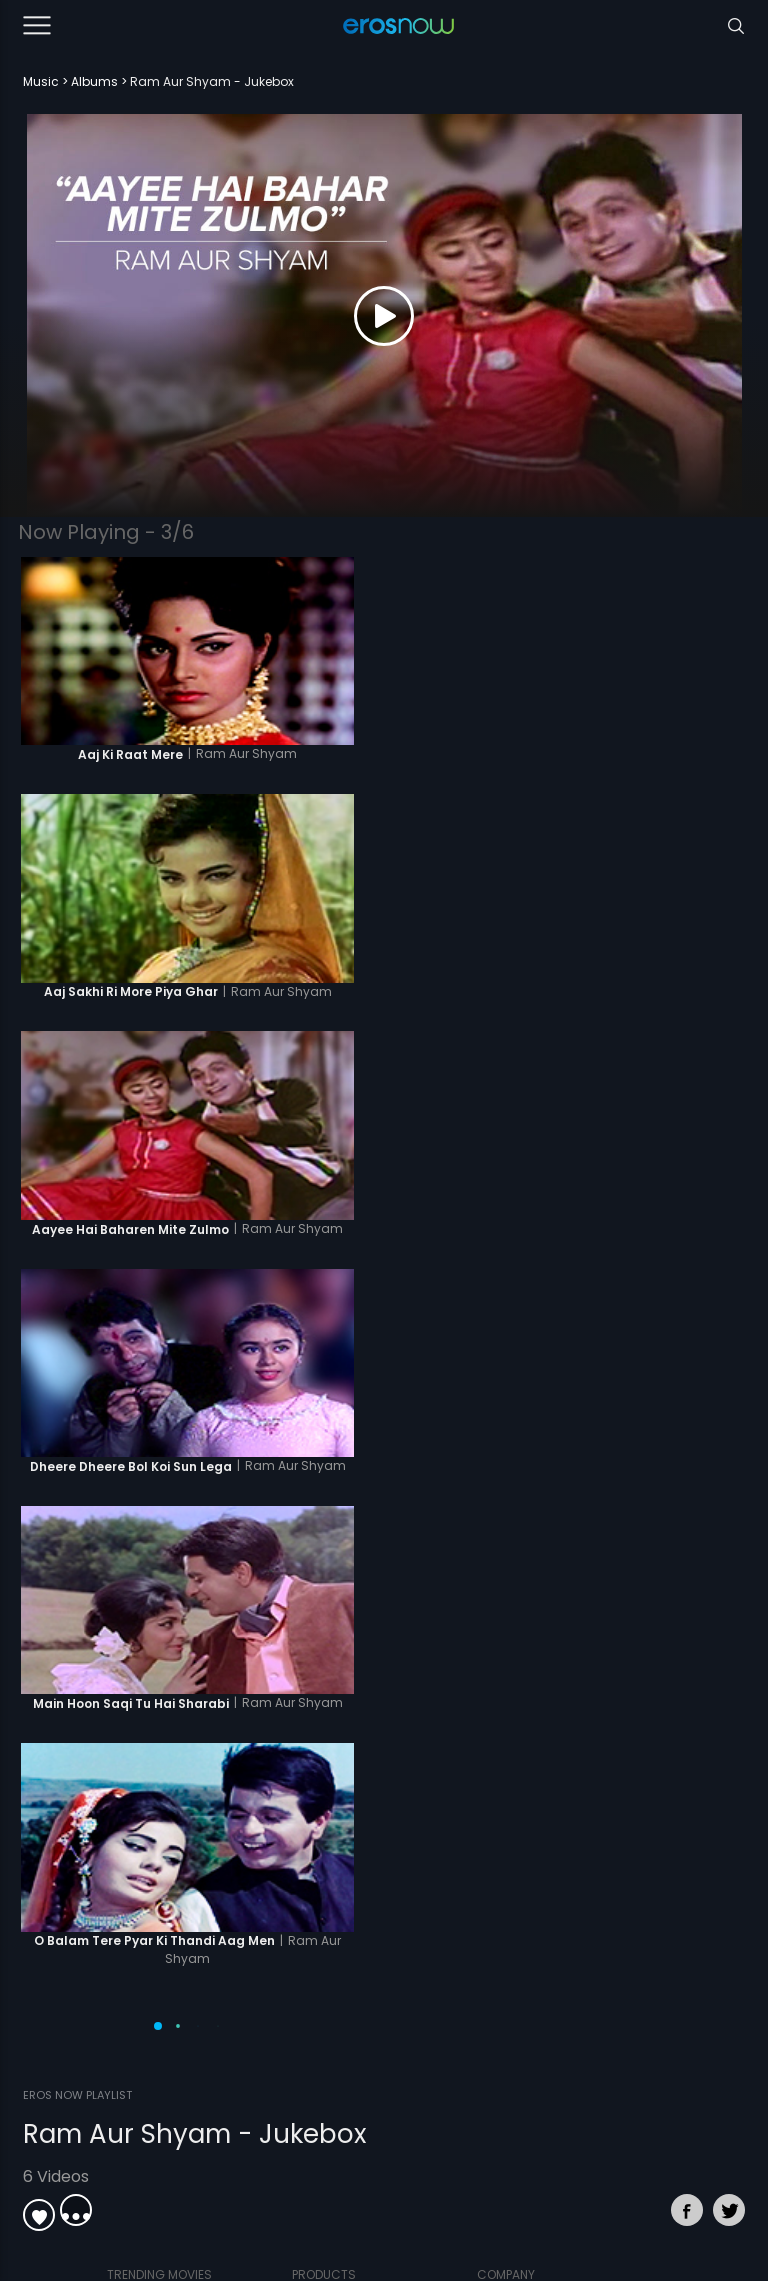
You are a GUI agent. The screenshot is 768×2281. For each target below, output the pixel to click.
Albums (94, 81)
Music (41, 81)
